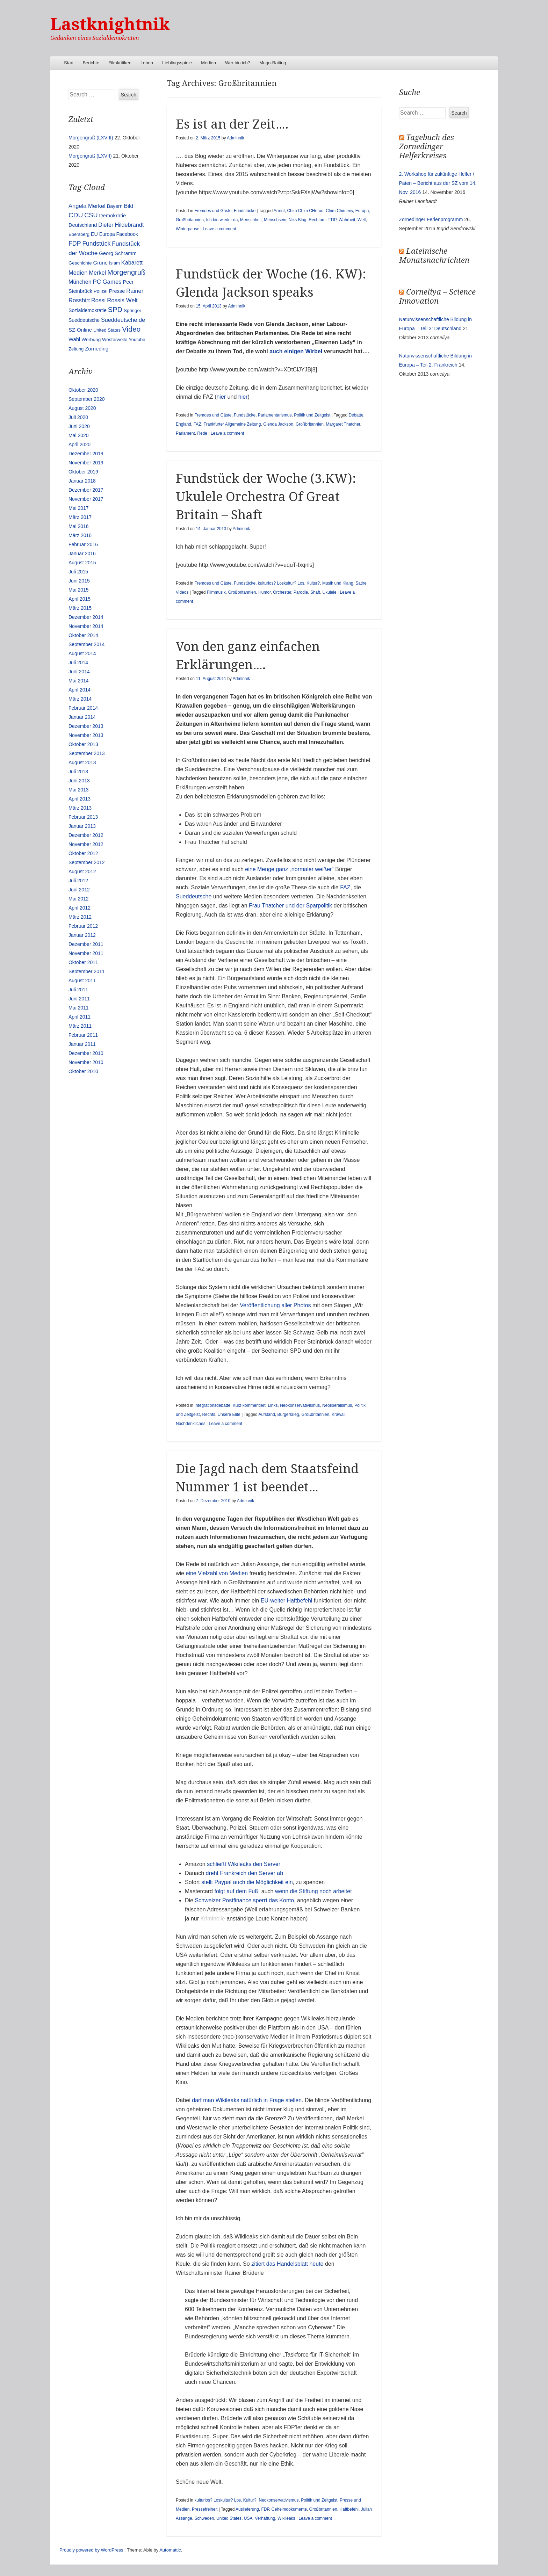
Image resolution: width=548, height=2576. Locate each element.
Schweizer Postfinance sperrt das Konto (244, 1900)
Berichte (90, 62)
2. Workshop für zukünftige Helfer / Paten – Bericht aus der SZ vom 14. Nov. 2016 (438, 183)
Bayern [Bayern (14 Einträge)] (115, 206)
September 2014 (86, 644)
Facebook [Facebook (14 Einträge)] (127, 234)
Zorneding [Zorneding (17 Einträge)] (96, 349)
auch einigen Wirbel (295, 351)
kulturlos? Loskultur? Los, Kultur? (289, 583)
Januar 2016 (82, 553)
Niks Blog (298, 219)
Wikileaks (286, 2518)
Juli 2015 (78, 571)
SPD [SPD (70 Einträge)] (115, 309)
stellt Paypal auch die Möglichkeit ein (247, 1882)
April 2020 (79, 444)
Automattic (170, 2550)
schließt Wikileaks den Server (243, 1864)
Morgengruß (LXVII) (90, 156)
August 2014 (82, 653)
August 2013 (82, 762)
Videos (182, 592)
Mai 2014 (78, 680)
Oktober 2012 (83, 853)
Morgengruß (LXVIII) (90, 137)
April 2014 (79, 690)
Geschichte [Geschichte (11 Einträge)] (80, 263)
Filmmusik (216, 592)
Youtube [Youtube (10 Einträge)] (137, 339)
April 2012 (79, 908)
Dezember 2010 (85, 1053)
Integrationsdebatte (212, 1405)
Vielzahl (207, 1573)
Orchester (282, 592)
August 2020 (82, 408)
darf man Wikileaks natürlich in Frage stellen (247, 2100)
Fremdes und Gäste (212, 210)
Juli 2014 (78, 662)
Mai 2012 (78, 899)
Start (68, 62)
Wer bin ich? (237, 62)
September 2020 (86, 399)
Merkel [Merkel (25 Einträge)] (97, 272)
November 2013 (85, 735)
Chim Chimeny (339, 210)
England (183, 424)
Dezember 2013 (85, 726)
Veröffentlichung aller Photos (275, 1305)
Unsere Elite (228, 1414)
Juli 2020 (78, 417)
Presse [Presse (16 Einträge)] (117, 291)
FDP (265, 2509)
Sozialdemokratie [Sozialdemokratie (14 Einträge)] (87, 310)
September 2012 (86, 862)
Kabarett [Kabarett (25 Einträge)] (132, 262)
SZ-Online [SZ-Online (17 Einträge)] (80, 330)
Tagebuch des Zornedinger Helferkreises (426, 146)
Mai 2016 (78, 526)
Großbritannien (190, 219)
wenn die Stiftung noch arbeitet (313, 1891)
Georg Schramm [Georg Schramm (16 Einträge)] (117, 253)
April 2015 (79, 599)
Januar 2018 (82, 481)
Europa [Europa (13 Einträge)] (107, 234)
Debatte (356, 415)
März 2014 (80, 699)
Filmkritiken (119, 62)
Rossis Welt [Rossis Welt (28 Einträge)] (122, 300)
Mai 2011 (78, 1008)
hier (221, 397)
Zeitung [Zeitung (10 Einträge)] (76, 349)
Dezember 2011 (85, 944)
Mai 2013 (78, 790)
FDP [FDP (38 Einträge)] (74, 243)
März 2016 (80, 535)
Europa (362, 210)
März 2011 (80, 1026)
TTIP (332, 219)
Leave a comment (219, 228)
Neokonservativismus (300, 1405)
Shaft (315, 592)
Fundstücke (244, 210)
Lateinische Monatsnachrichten (434, 256)
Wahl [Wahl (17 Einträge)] (74, 339)
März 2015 (80, 608)
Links (272, 1405)
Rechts (208, 1414)
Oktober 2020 (83, 390)
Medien (208, 62)
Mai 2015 (78, 590)
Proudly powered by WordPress (91, 2550)
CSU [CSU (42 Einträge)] (91, 215)
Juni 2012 (79, 889)
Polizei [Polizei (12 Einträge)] (101, 291)
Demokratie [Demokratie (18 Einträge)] (112, 215)
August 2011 (82, 980)
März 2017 (80, 517)
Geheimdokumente (289, 2509)
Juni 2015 (79, 581)
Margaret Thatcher (343, 424)
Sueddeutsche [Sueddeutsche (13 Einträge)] (84, 320)
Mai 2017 (78, 508)
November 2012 (85, 844)
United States (228, 2518)
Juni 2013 (79, 780)
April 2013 (79, 799)
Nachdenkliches (191, 1423)
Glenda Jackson (278, 424)
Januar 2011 (82, 1044)
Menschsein (275, 219)
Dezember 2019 (85, 453)
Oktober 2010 (83, 1071)
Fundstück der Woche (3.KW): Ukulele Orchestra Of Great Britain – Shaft (266, 496)
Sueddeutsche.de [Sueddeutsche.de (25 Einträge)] (123, 320)
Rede (202, 433)
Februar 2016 (83, 544)
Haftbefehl (349, 2509)
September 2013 (86, 753)
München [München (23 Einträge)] (80, 282)
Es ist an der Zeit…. (232, 124)
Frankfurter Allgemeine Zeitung (232, 424)
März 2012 (80, 917)
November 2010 (85, 1062)
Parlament (185, 433)
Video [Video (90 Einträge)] (131, 329)
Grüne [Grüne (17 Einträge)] (100, 263)
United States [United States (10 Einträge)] (107, 330)
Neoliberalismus (337, 1405)
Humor (264, 592)
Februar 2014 (83, 708)
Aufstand (266, 1414)
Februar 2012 (83, 926)
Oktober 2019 (83, 472)
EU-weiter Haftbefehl (286, 1601)
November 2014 (85, 626)
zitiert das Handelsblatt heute (287, 2264)
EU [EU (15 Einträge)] (94, 234)
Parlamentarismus (275, 415)
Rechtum (317, 219)
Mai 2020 (78, 435)
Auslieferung (247, 2509)
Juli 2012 (78, 880)
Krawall (338, 1414)
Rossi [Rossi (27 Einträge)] (98, 300)
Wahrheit (347, 219)
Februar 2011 (83, 1035)
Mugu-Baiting (272, 62)
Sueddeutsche (194, 896)
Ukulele (330, 592)
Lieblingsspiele (177, 62)
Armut (279, 210)
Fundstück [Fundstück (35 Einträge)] (96, 243)
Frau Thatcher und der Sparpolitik (290, 906)
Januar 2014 (82, 717)
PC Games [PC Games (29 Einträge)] (107, 281)
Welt (362, 219)
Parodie (301, 592)
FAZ (197, 424)
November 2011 (85, 953)
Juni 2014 (79, 671)
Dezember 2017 (85, 490)
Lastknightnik (110, 24)
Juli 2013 (78, 771)
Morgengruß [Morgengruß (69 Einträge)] (126, 272)
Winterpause (187, 228)
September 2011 (86, 971)
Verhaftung (265, 2518)
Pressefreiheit (204, 2509)
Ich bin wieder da (222, 219)
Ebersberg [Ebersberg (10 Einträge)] (78, 234)
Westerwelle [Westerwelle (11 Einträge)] (114, 339)
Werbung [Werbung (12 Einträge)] (91, 339)
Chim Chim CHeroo (305, 210)
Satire (360, 583)
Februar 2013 (83, 817)
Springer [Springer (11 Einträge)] (132, 310)
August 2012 (82, 871)
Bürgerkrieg (288, 1414)
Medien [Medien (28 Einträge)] (78, 272)
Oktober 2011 (83, 962)
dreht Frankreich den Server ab (244, 1873)
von (223, 1573)
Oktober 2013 (83, 744)
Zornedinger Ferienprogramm (431, 219)
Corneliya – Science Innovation (437, 296)
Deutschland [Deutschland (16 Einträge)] (82, 225)
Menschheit (250, 219)
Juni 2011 (79, 998)
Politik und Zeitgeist (312, 415)
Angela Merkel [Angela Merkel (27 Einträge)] (87, 206)
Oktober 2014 (83, 635)
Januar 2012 (82, 935)
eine (191, 1573)
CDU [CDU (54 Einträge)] (75, 215)
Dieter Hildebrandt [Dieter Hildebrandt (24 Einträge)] (121, 225)
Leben (146, 62)
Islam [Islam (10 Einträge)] (114, 263)
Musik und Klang (337, 583)
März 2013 (80, 808)
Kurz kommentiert (249, 1405)
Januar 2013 (82, 826)
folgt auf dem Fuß (236, 1891)
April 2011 (79, 1017)
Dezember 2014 (85, 617)
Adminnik (235, 138)
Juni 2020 (79, 426)
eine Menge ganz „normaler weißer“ (289, 869)
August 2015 (82, 562)
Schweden (204, 2518)
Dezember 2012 (85, 835)
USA (248, 2518)
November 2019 (85, 462)
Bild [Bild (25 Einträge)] (129, 206)
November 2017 (85, 499)
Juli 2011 (78, 989)
